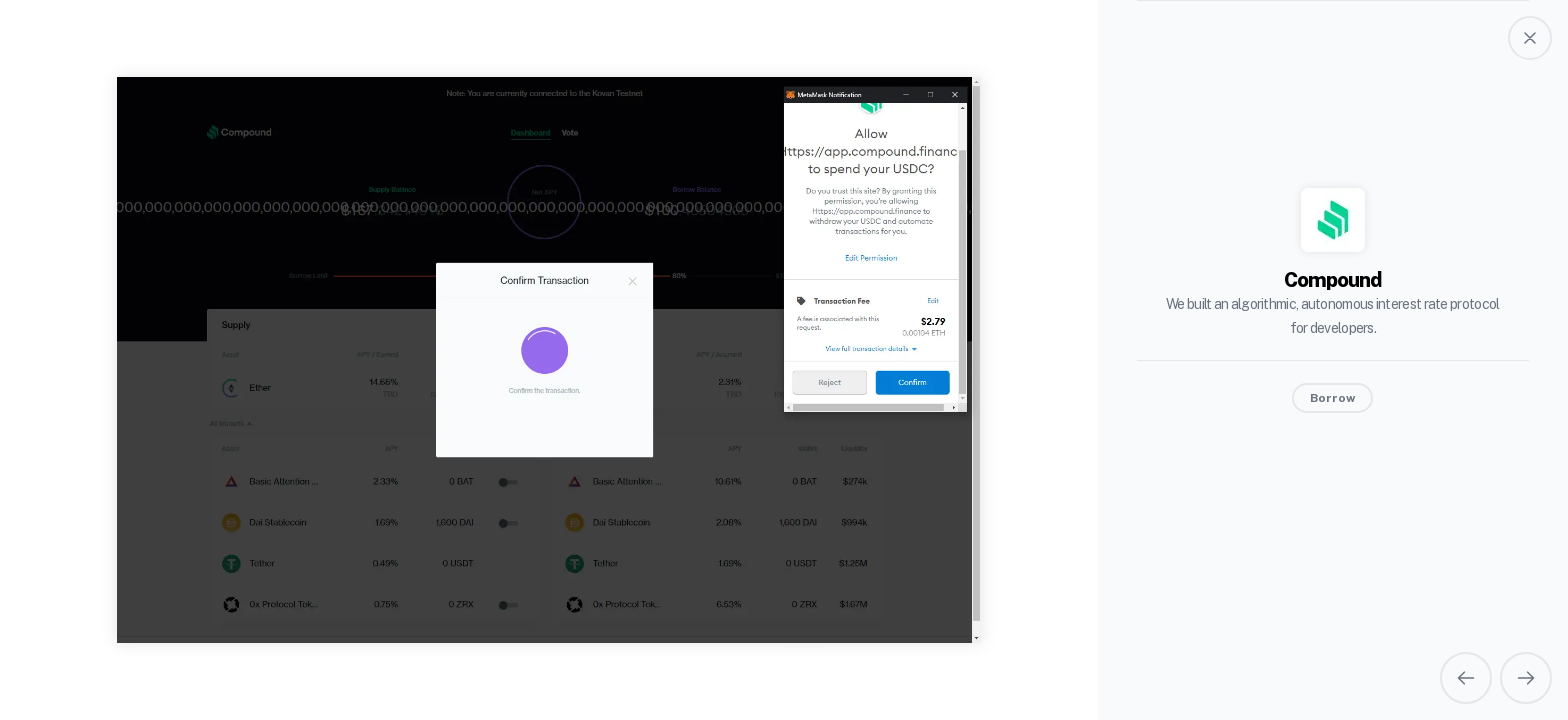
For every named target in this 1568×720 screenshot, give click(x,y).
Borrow (1332, 398)
